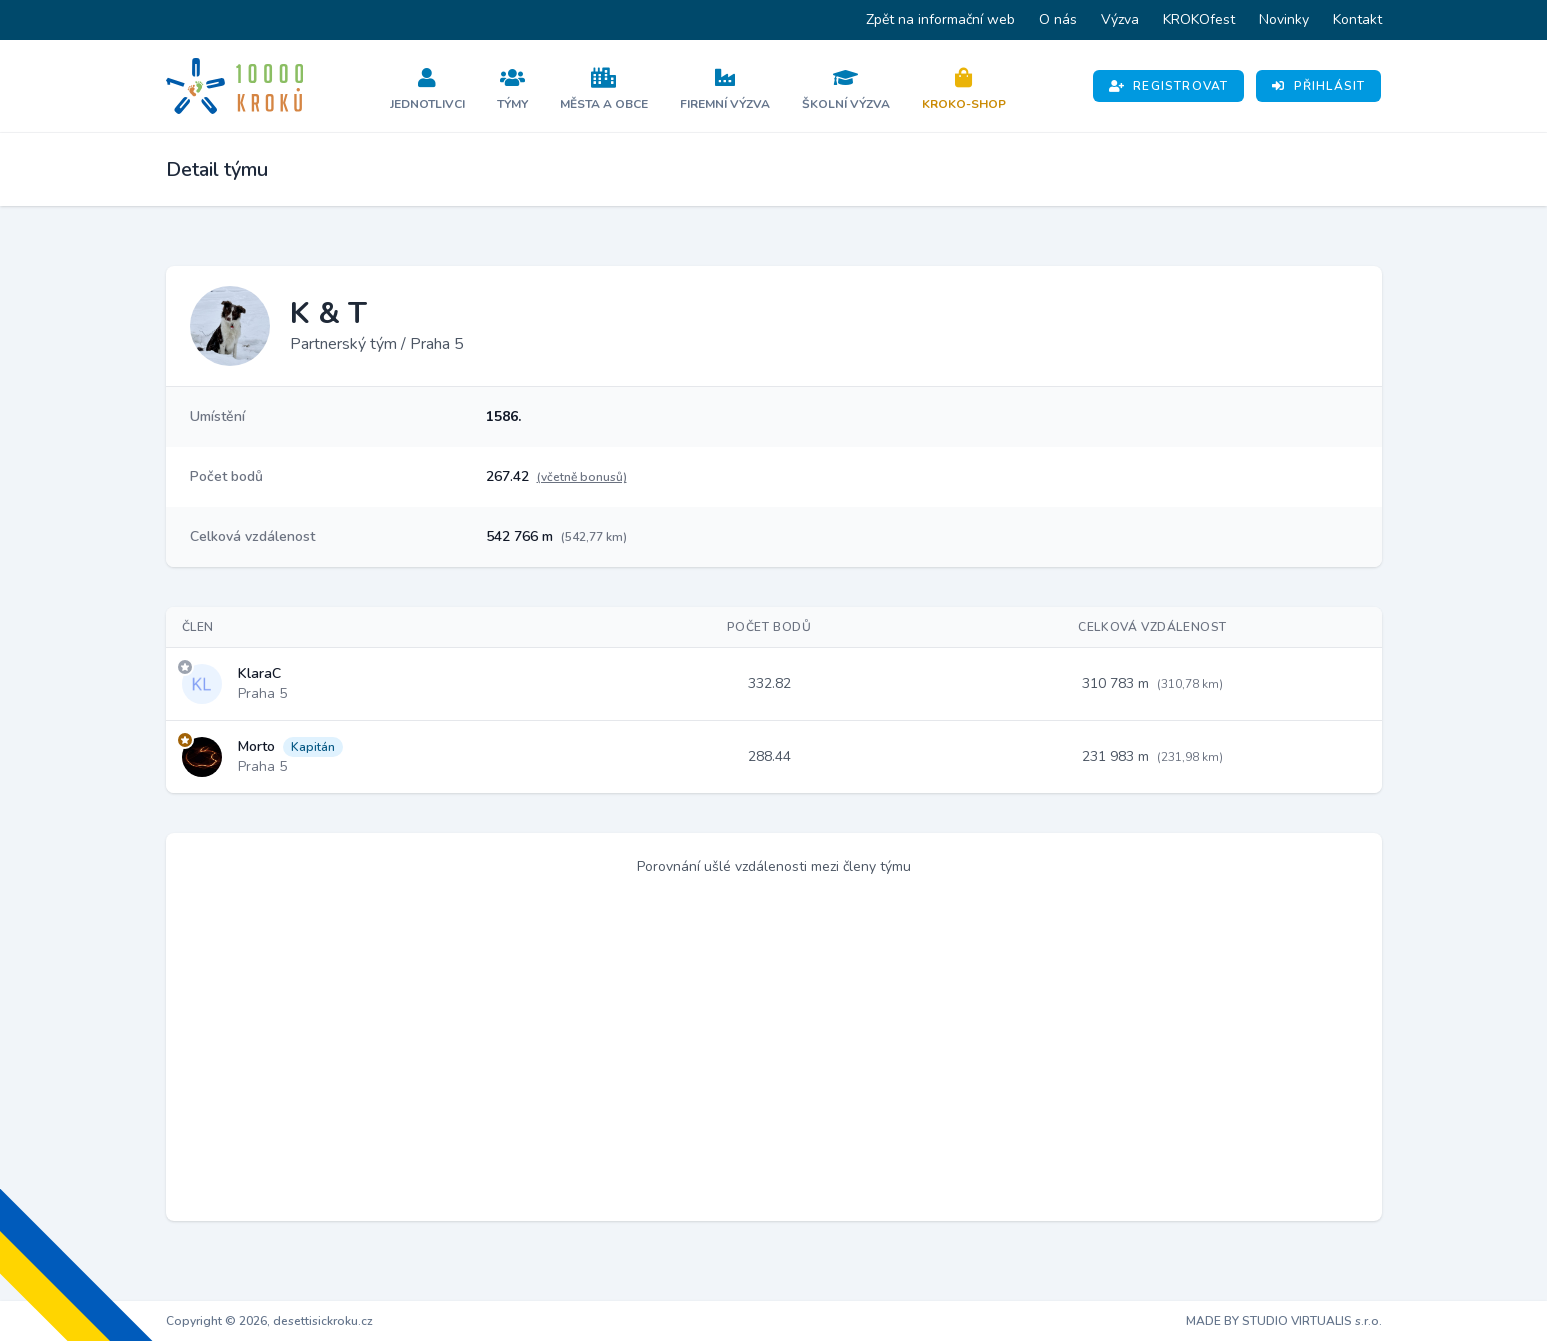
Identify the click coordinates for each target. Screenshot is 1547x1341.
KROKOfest (1199, 19)
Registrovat (1168, 86)
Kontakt (1357, 19)
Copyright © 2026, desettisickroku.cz (269, 1321)
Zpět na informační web (940, 19)
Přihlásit (1318, 86)
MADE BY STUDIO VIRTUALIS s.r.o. (1284, 1321)
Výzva (1120, 19)
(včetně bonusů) (582, 477)
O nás (1058, 19)
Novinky (1284, 19)
